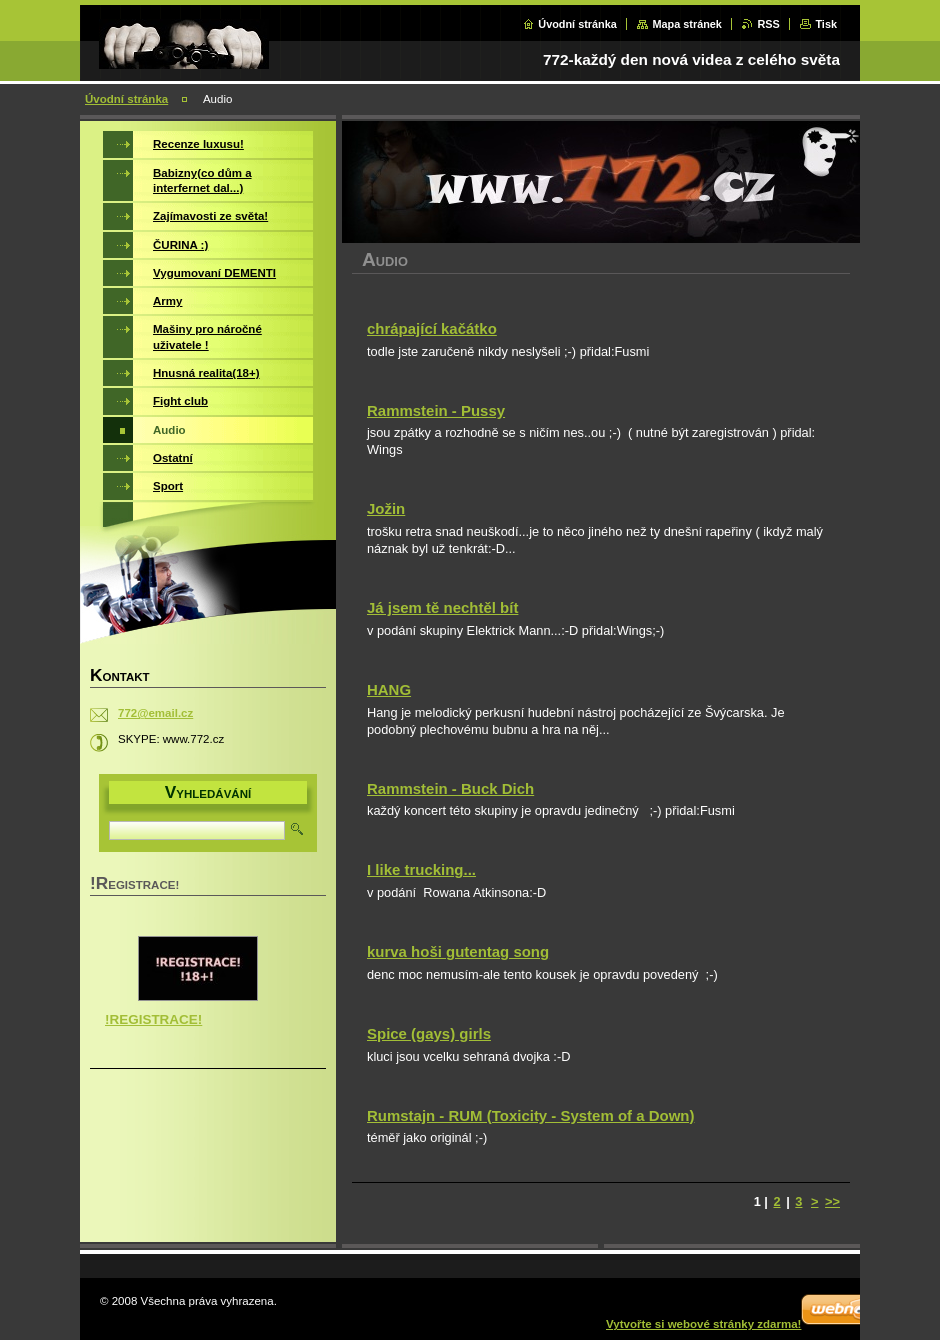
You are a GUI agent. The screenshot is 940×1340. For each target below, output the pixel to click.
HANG (389, 689)
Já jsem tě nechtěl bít (442, 607)
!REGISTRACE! (153, 1019)
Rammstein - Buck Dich (450, 788)
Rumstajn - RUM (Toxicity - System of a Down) (530, 1115)
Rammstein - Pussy (436, 410)
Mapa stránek (687, 24)
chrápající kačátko (432, 328)
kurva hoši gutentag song (458, 951)
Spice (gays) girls (429, 1033)
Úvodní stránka (577, 24)
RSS (768, 24)
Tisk (826, 24)
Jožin (386, 508)
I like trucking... (421, 869)
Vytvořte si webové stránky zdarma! (703, 1324)
